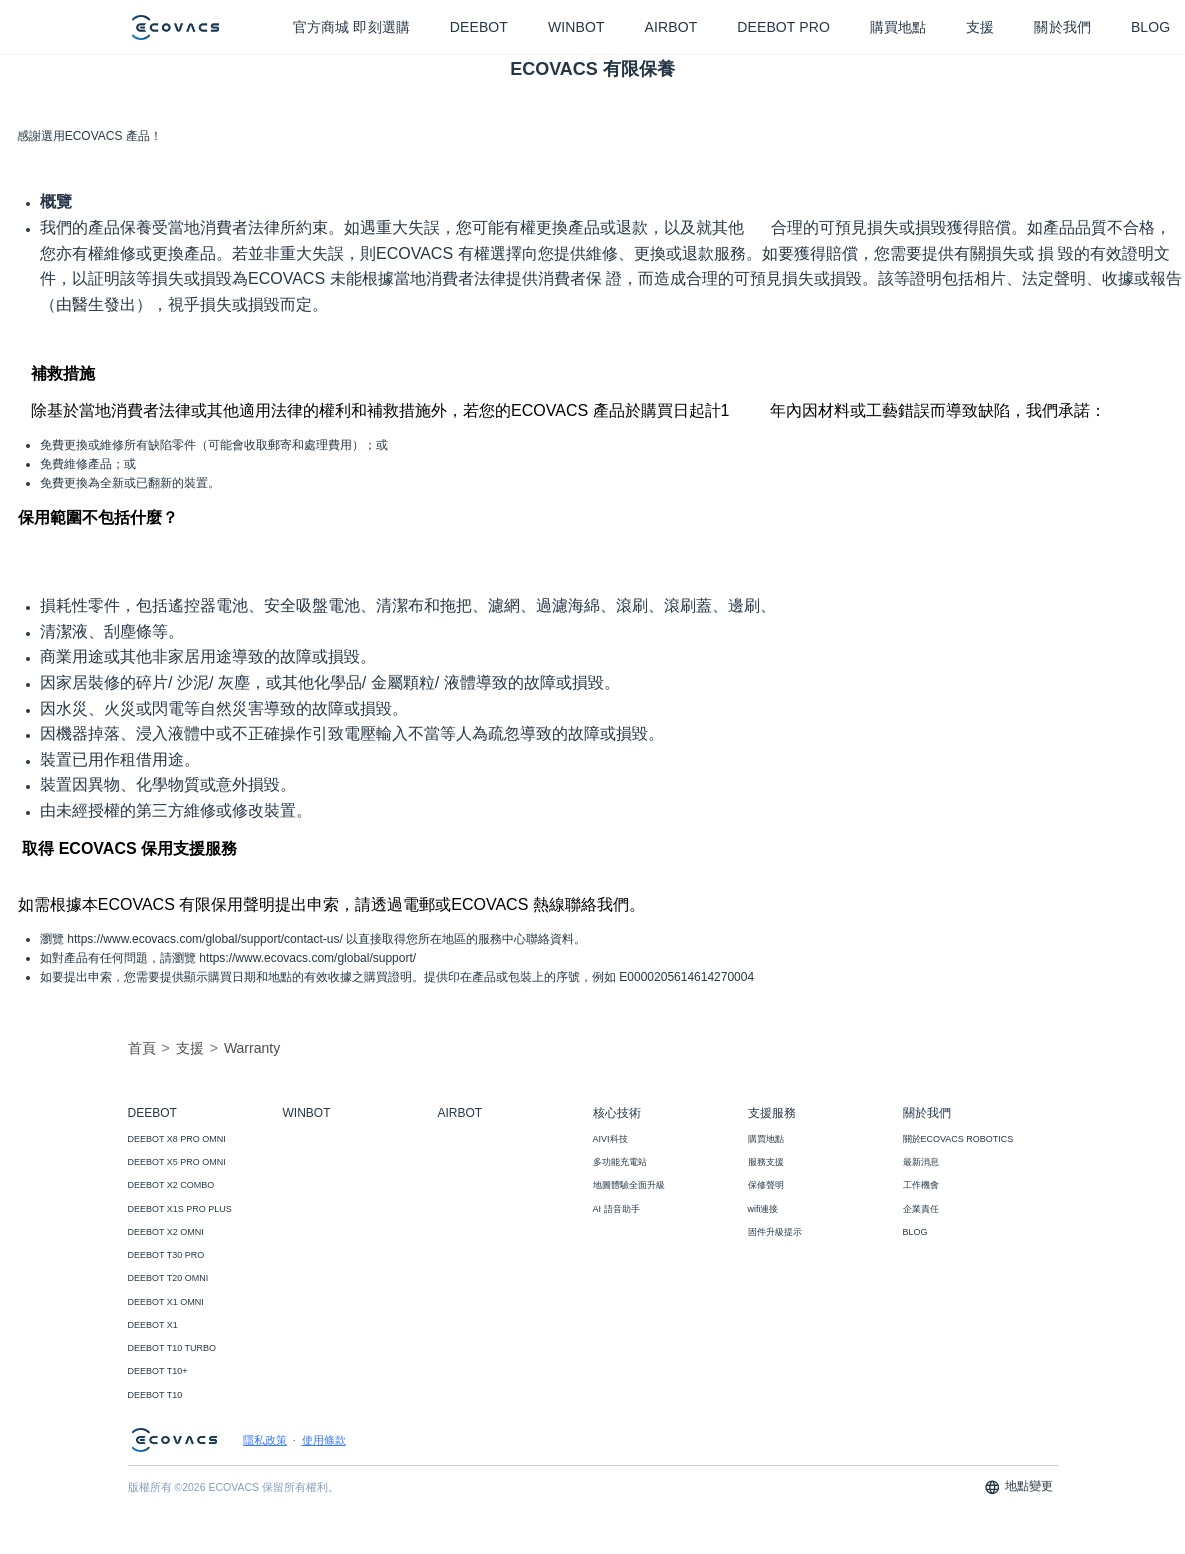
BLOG (915, 1232)
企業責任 (921, 1209)
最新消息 (921, 1162)
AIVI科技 (610, 1139)
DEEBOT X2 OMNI (166, 1232)
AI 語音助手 (616, 1209)
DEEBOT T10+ (158, 1371)
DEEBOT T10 (155, 1395)
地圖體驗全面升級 (629, 1185)
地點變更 (1018, 1487)
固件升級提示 (775, 1232)
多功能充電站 (620, 1162)
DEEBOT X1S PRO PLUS (180, 1209)
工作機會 (921, 1185)
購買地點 (766, 1139)
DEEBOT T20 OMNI (168, 1278)
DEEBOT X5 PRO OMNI (177, 1162)
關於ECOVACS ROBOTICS (958, 1139)
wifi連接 (763, 1209)
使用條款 (324, 1440)
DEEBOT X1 (153, 1325)
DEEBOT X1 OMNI (166, 1302)
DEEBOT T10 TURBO (172, 1348)
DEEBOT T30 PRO (166, 1255)
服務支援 (766, 1162)
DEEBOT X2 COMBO (171, 1185)
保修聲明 (766, 1185)
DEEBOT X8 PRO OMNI (177, 1139)
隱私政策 (265, 1440)
